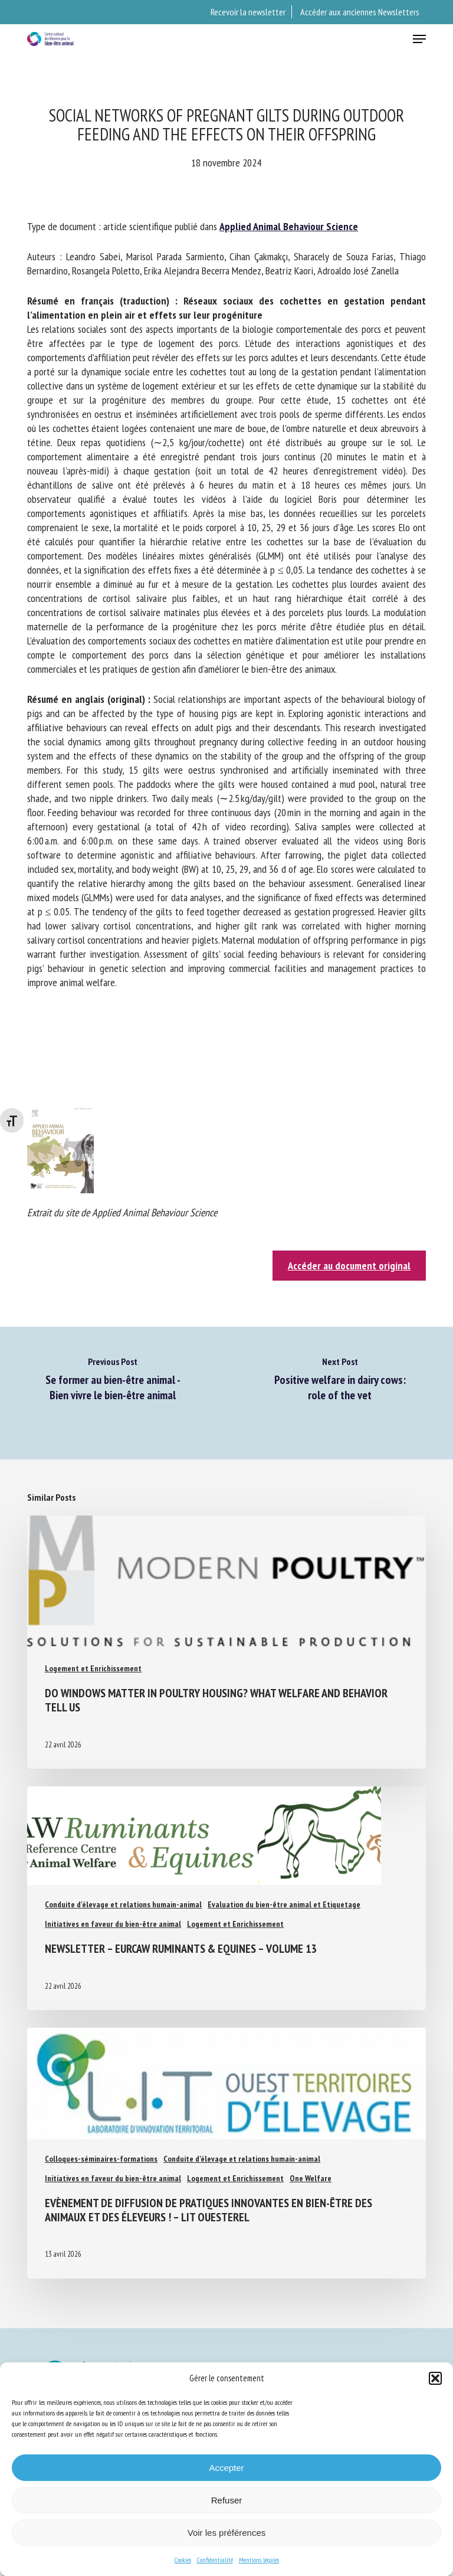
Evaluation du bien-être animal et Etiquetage (284, 1904)
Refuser (226, 2500)
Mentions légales (259, 2559)
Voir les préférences (227, 2533)
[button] (435, 2378)
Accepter (226, 2468)
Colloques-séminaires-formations (101, 2158)
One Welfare (310, 2178)
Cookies (183, 2559)
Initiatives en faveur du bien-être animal (113, 1924)
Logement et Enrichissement (93, 1668)
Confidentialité (215, 2559)
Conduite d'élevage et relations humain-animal (123, 1904)
